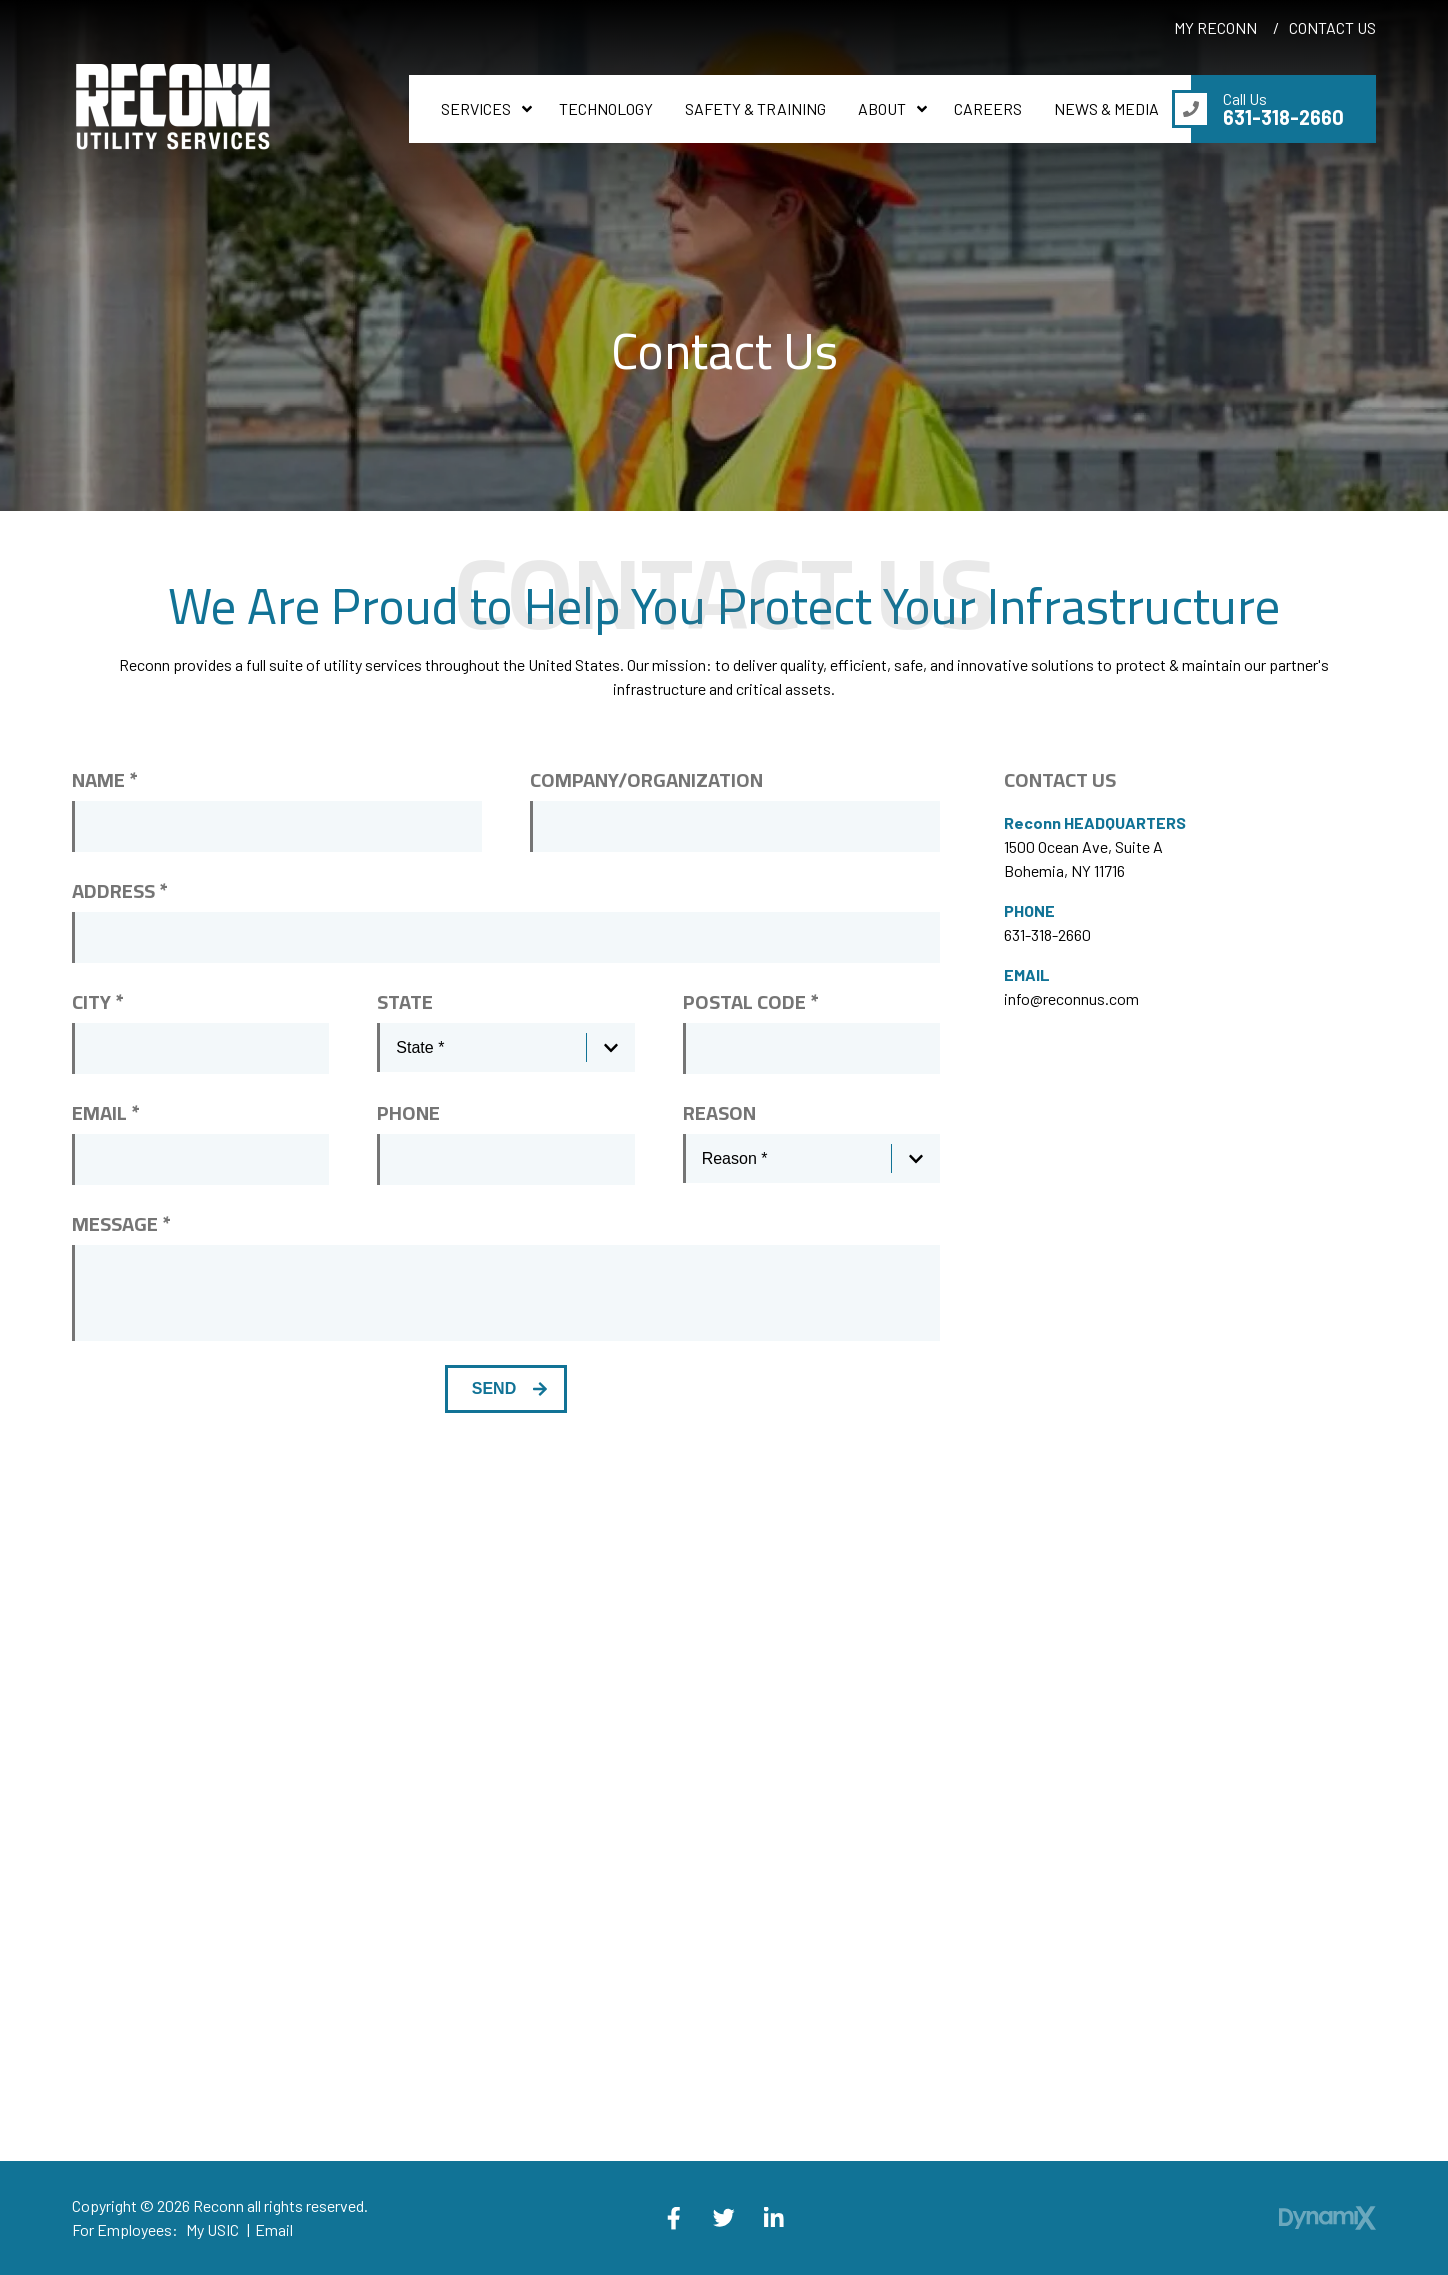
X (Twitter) (724, 2218)
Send (494, 1388)
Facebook (674, 2218)
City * (97, 1002)
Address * (119, 891)
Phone (408, 1113)
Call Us (1283, 109)
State (405, 1002)
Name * (104, 780)
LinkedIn (774, 2218)
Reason (719, 1113)
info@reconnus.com (1071, 998)
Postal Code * (750, 1002)
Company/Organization (646, 780)
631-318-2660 (1047, 934)
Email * (105, 1113)
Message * (121, 1224)
